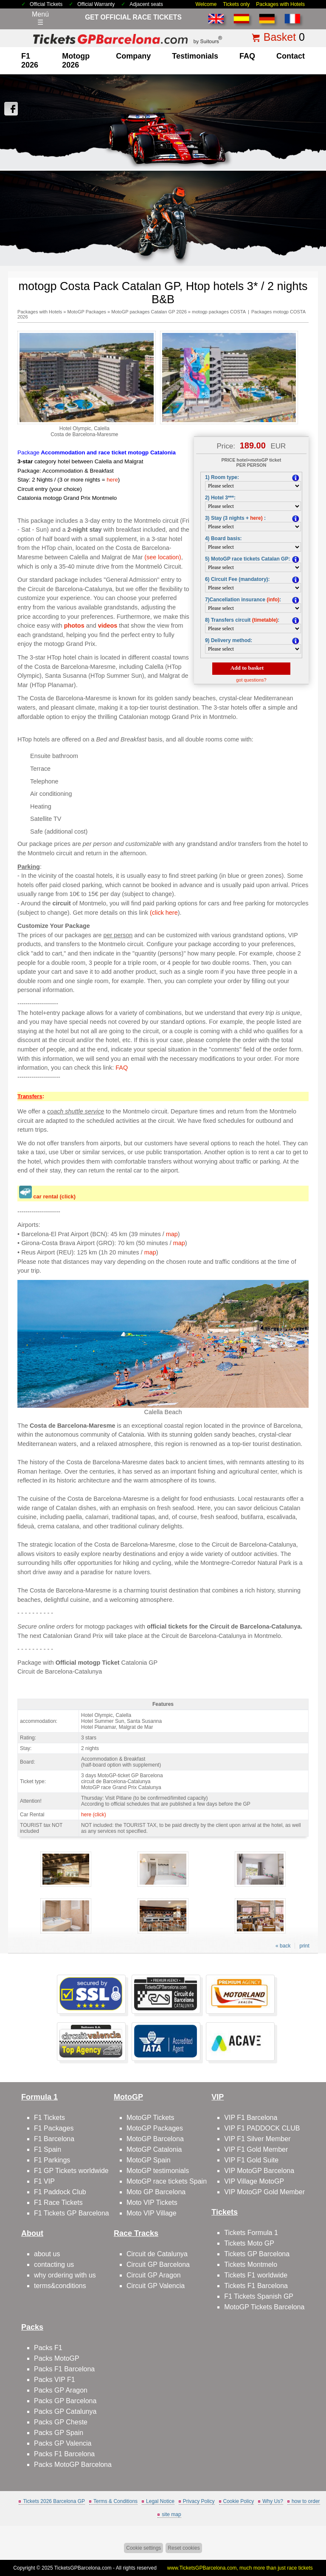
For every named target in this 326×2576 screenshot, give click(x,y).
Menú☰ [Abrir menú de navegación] (40, 18)
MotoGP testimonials (157, 2170)
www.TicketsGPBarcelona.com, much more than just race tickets (240, 2568)
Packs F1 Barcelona (64, 2369)
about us (47, 2254)
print (304, 1946)
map (172, 1234)
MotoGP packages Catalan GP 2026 (149, 311)
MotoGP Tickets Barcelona (264, 2307)
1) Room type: (222, 477)
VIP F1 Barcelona (250, 2117)
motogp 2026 (76, 60)
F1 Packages (53, 2128)
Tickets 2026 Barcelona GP (54, 2501)
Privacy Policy (199, 2501)
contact (290, 56)
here (112, 479)
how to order (306, 2501)
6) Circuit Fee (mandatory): (237, 579)
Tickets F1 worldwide (255, 2275)
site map (171, 2514)
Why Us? (272, 2501)
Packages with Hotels (280, 4)
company (133, 56)
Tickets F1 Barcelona (256, 2285)
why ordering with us (65, 2275)
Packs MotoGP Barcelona (73, 2464)
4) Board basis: (223, 538)
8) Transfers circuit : (242, 620)
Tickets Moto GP (249, 2243)
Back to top (314, 2537)
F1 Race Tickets (58, 2202)
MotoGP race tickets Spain (166, 2181)
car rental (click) (54, 1196)
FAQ (247, 56)
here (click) (93, 1815)
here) (256, 518)
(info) (273, 600)
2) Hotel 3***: (220, 498)
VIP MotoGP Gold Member (264, 2192)
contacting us (54, 2264)
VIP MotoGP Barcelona (259, 2170)
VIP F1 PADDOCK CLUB (262, 2128)
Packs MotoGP (56, 2358)
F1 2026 (29, 60)
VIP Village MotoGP (254, 2181)
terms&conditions (60, 2285)
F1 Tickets (49, 2117)
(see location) (162, 557)
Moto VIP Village (151, 2213)
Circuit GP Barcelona (158, 2264)
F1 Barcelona (54, 2138)
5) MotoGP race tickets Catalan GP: (247, 559)
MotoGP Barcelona (155, 2138)
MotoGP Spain (148, 2160)
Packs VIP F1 (54, 2379)
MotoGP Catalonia (154, 2149)
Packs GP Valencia (62, 2443)
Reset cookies (184, 2548)
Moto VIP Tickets (151, 2202)
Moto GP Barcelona (155, 2192)
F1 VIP (44, 2181)
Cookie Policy (238, 2501)
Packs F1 (48, 2347)
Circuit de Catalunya (157, 2254)
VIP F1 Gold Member (256, 2149)
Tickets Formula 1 (251, 2232)
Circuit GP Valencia (155, 2285)
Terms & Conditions (115, 2501)
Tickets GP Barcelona (256, 2254)
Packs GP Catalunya (65, 2411)
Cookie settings (143, 2548)
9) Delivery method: (228, 640)
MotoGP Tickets (150, 2117)
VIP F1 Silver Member (257, 2138)
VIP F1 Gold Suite (251, 2160)
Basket (280, 37)
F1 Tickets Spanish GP (258, 2296)
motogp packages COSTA (219, 311)
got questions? (251, 679)
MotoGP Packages (87, 311)
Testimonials (195, 56)
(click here (164, 912)
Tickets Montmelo (250, 2264)
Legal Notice (160, 2501)
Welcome (206, 4)
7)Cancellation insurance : (243, 600)
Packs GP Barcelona (65, 2400)
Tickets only (236, 4)
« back (282, 1946)
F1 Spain (47, 2149)
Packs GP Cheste (60, 2422)
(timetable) (265, 620)
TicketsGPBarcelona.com (83, 2568)
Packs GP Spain (58, 2432)
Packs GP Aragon (60, 2390)
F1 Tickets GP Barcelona (71, 2213)
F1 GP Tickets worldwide (71, 2170)
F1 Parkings (52, 2160)
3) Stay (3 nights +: (235, 518)
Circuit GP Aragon (153, 2275)
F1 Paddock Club (60, 2192)
